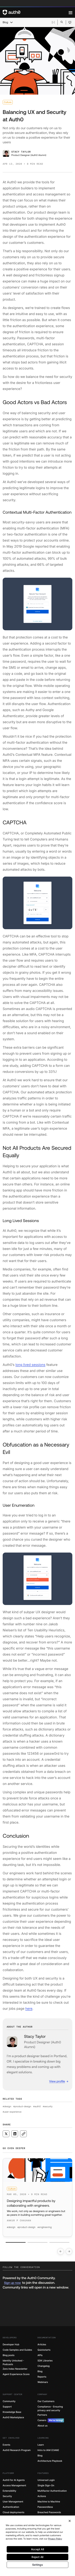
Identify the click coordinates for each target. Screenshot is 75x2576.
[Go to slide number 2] (37, 2242)
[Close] (69, 2521)
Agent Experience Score (16, 2374)
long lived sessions (30, 1365)
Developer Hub (11, 2344)
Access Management (14, 2485)
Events (6, 2444)
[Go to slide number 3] (59, 2242)
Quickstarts (44, 2349)
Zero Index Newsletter (15, 2368)
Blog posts (9, 2355)
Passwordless (45, 2507)
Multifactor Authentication (52, 2490)
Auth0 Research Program (17, 2450)
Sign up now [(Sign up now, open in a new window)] (12, 2282)
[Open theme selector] (69, 22)
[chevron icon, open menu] (11, 22)
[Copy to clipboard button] (23, 2133)
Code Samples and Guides (17, 2349)
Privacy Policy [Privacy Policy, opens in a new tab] (55, 2538)
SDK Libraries (45, 2360)
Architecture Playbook (50, 2461)
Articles (42, 2344)
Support (7, 2406)
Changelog (44, 2366)
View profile (57, 2081)
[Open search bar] (61, 22)
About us (43, 2425)
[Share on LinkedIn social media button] (14, 2133)
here (28, 2009)
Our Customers (46, 2401)
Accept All (37, 2549)
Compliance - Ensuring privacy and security (50, 2408)
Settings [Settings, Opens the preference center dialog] (37, 2564)
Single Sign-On (46, 2485)
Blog (5, 22)
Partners (42, 2415)
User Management (13, 2501)
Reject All (37, 2557)
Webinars (43, 2382)
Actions (42, 2496)
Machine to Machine (49, 2501)
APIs (40, 2355)
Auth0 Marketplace (13, 2417)
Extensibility (9, 2490)
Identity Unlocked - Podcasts (13, 2362)
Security (7, 2496)
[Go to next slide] (69, 2251)
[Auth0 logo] (36, 12)
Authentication (11, 2507)
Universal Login (46, 2480)
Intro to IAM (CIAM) (48, 2450)
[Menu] (70, 12)
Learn (41, 2444)
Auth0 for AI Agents (14, 2480)
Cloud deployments (13, 2512)
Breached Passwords (49, 2512)
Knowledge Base (12, 2412)
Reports (42, 2376)
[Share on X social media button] (6, 2133)
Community (9, 2401)
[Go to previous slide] (60, 2251)
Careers (51, 2420)
